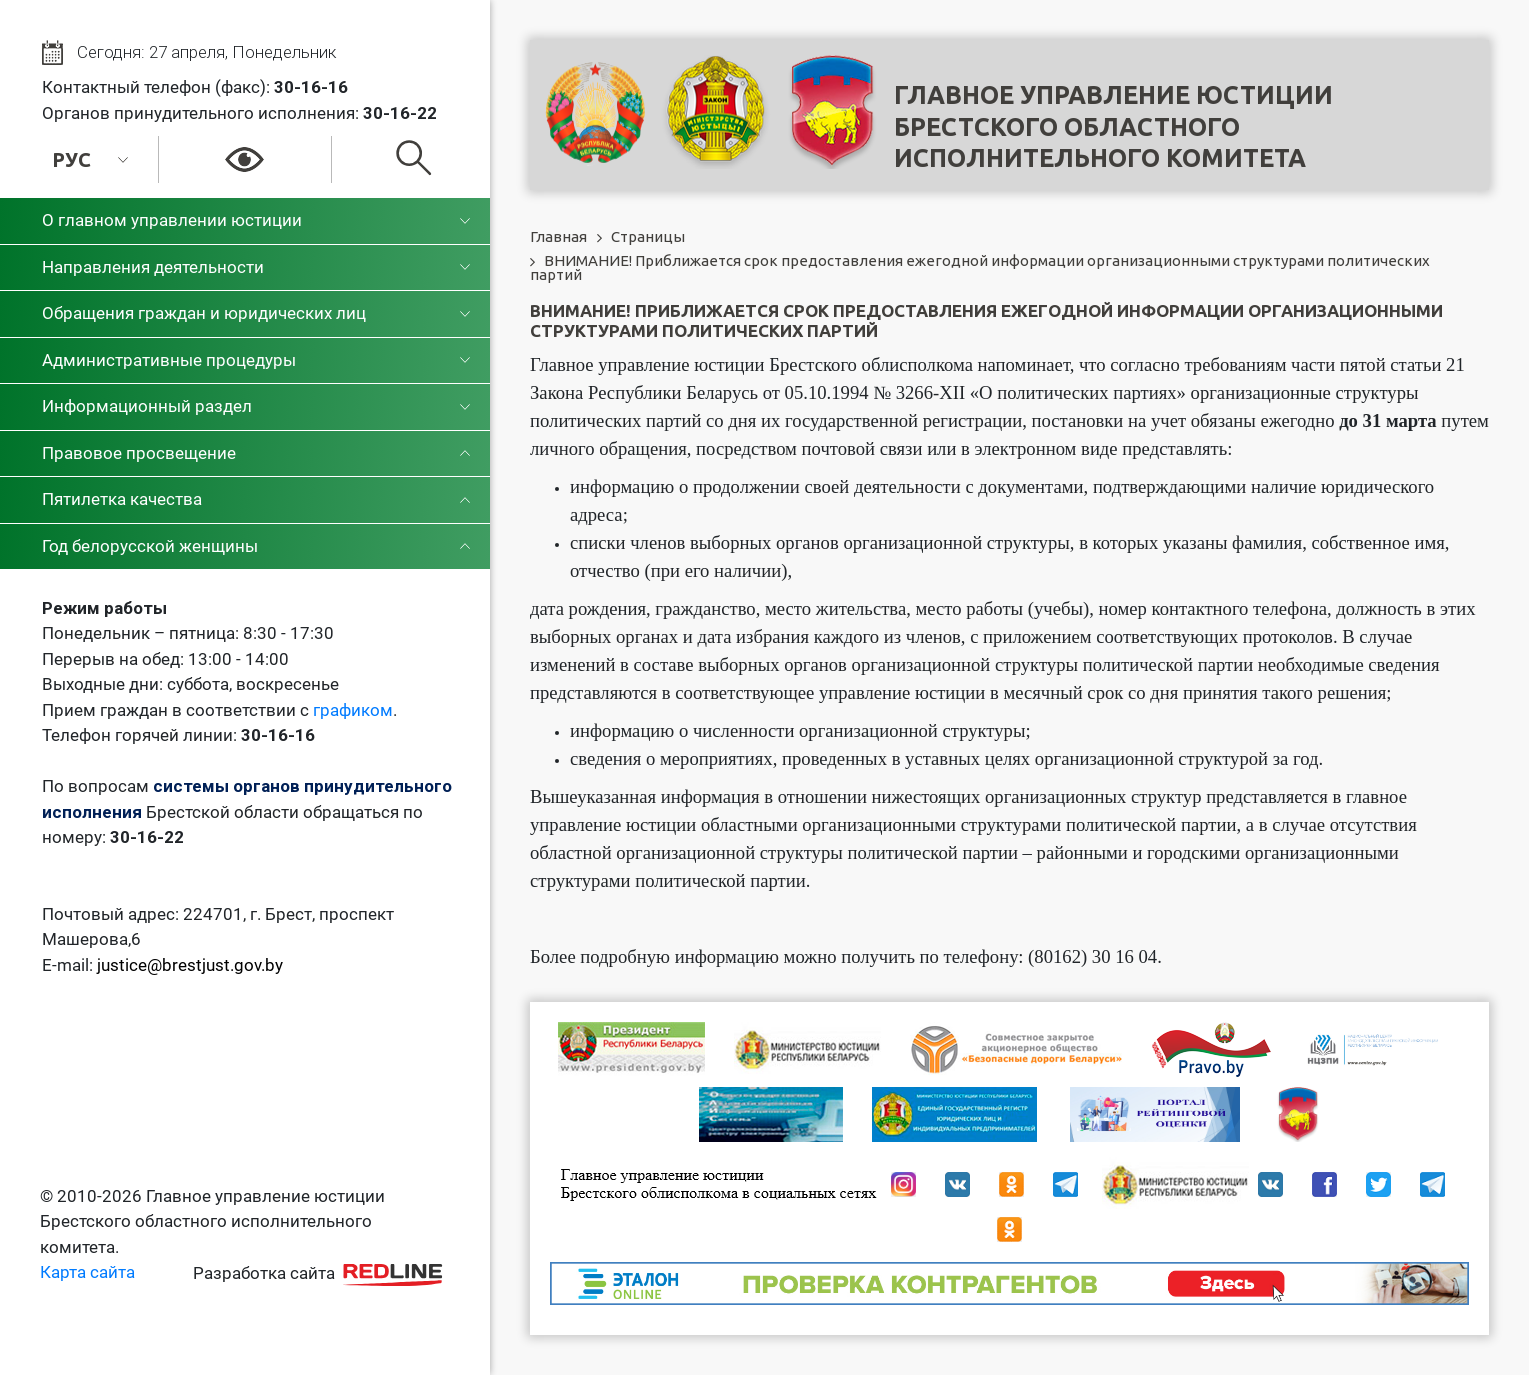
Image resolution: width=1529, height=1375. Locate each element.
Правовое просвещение (139, 453)
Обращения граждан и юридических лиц (204, 313)
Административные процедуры (169, 360)
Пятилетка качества (122, 499)
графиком (353, 710)
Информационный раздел (147, 406)
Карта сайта (87, 1272)
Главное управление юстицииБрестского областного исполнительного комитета (1113, 126)
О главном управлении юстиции (172, 220)
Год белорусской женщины (150, 546)
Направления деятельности (153, 267)
